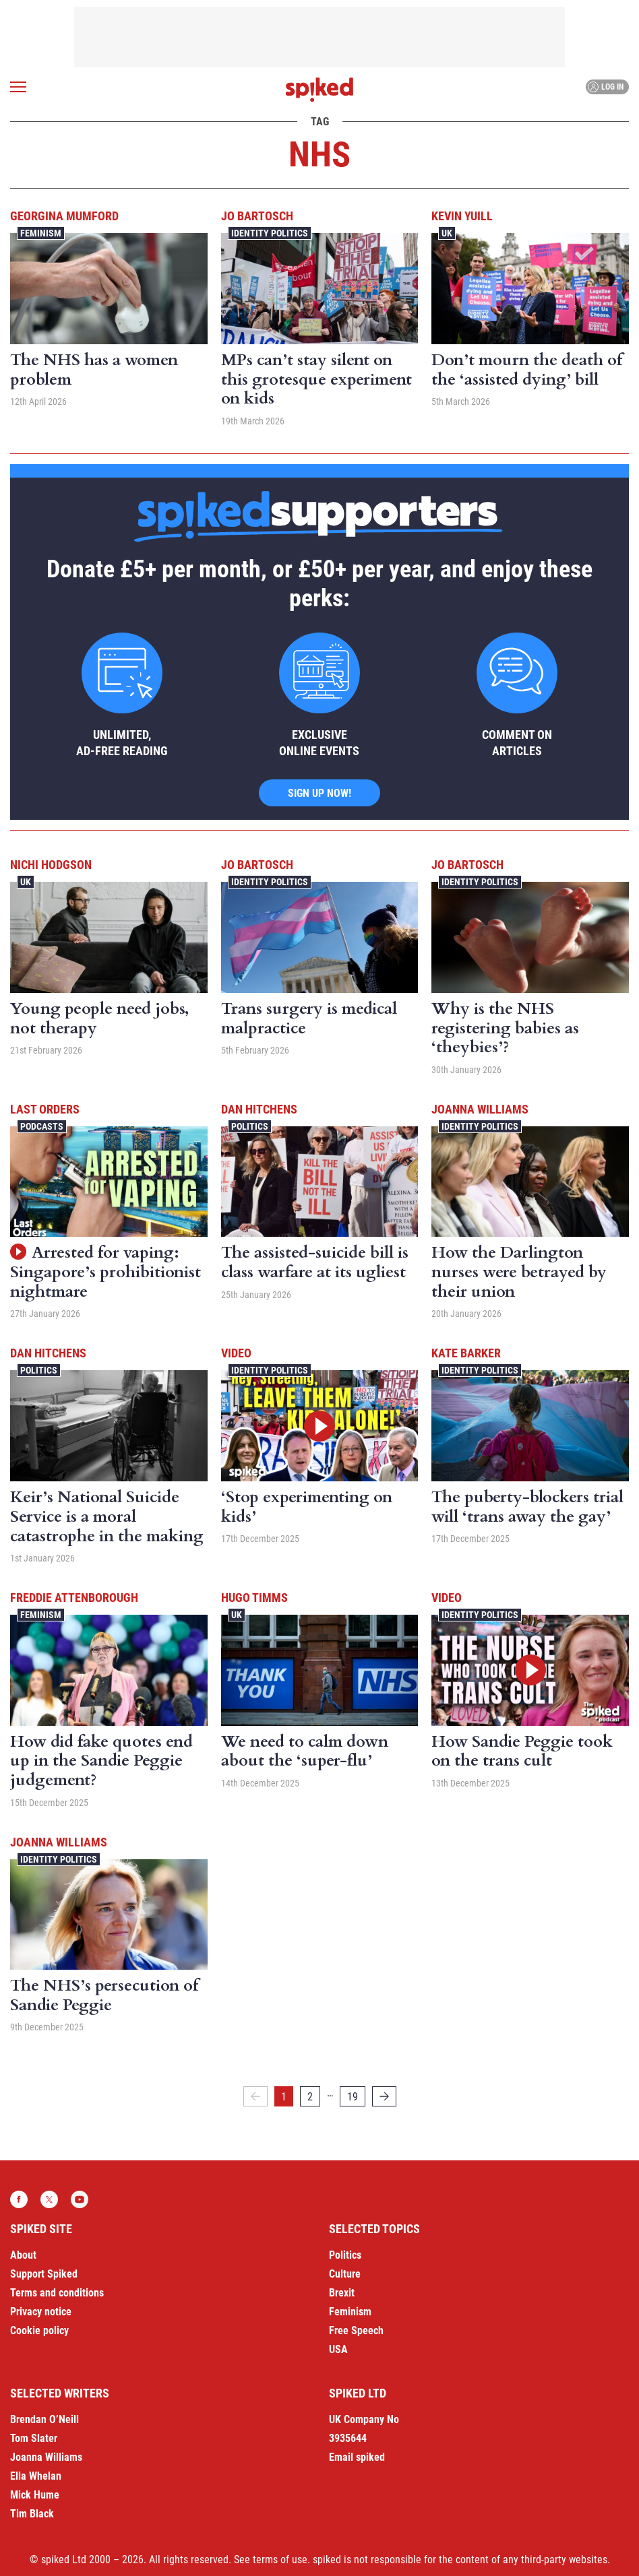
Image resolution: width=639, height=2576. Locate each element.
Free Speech (356, 2330)
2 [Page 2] (310, 2096)
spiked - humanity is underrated (319, 89)
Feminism (40, 233)
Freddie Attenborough (74, 1597)
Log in (605, 87)
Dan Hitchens (259, 1109)
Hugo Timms (254, 1597)
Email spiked (357, 2457)
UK (447, 233)
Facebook (19, 2199)
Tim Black (32, 2513)
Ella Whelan (35, 2476)
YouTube (79, 2199)
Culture (345, 2273)
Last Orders (45, 1109)
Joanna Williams (479, 1109)
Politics (249, 1126)
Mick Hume (34, 2494)
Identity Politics (269, 233)
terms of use (280, 2559)
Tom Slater (33, 2438)
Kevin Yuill (462, 216)
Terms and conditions (57, 2292)
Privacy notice (40, 2311)
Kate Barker (466, 1353)
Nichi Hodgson (51, 865)
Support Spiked (44, 2273)
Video (236, 1353)
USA (338, 2349)
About (23, 2255)
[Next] (384, 2096)
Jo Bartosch (257, 216)
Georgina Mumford (64, 216)
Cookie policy (39, 2330)
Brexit (342, 2292)
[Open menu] (18, 86)
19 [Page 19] (352, 2096)
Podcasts (41, 1126)
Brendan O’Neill (44, 2419)
